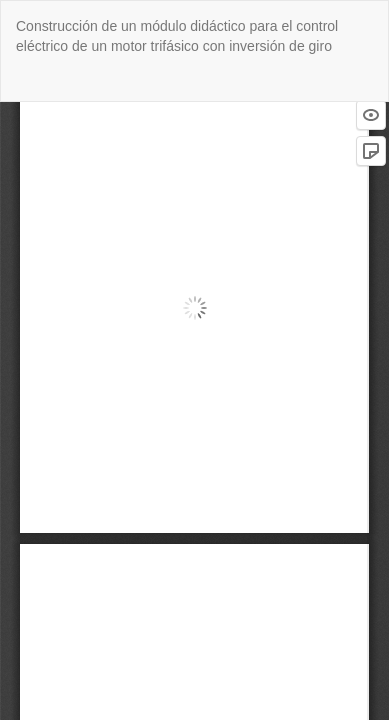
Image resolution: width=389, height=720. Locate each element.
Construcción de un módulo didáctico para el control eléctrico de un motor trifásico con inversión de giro (177, 36)
